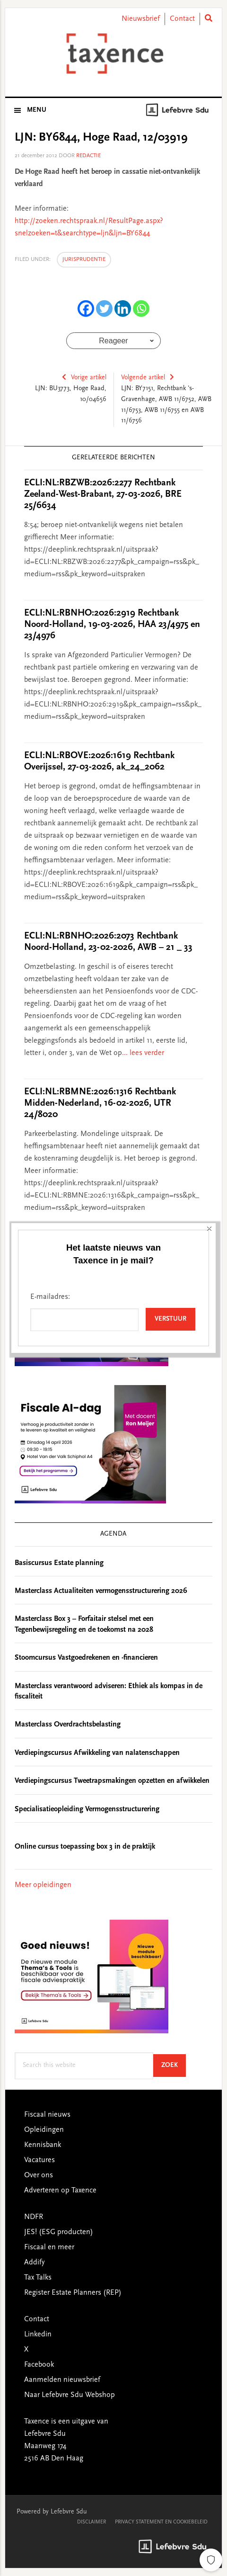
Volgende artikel (143, 378)
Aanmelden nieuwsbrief (62, 2380)
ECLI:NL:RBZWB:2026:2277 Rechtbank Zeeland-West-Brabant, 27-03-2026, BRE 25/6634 (103, 494)
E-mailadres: (50, 179)
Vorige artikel (88, 378)
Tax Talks (38, 2277)
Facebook (39, 2365)
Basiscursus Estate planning (59, 1563)
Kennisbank (42, 2145)
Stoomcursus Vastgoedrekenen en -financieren (86, 1658)
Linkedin (38, 2334)
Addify (34, 2262)
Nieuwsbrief (141, 19)
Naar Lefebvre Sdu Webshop (69, 2395)
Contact (182, 19)
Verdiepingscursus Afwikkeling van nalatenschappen (97, 1753)
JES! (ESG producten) (58, 2232)
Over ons (38, 2175)
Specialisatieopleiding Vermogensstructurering (87, 1809)
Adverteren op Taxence (60, 2190)
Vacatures (39, 2160)
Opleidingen (44, 2130)
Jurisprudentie (83, 259)
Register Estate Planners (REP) (73, 2293)
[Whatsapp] (141, 308)
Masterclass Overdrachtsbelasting (68, 1724)
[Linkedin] (122, 308)
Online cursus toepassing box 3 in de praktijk (85, 1847)
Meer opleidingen (43, 1885)
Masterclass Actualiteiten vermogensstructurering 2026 (101, 1591)
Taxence (113, 53)
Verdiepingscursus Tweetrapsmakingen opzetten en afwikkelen (112, 1781)
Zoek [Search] (173, 2065)
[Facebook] (86, 308)
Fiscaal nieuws (47, 2115)
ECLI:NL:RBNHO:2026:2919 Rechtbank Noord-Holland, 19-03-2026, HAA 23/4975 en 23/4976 (112, 624)
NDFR (33, 2217)
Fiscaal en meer (49, 2247)
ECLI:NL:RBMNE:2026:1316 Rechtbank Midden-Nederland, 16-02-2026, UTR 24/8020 (100, 1103)
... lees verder (143, 1053)
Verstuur (170, 201)
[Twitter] (104, 308)
